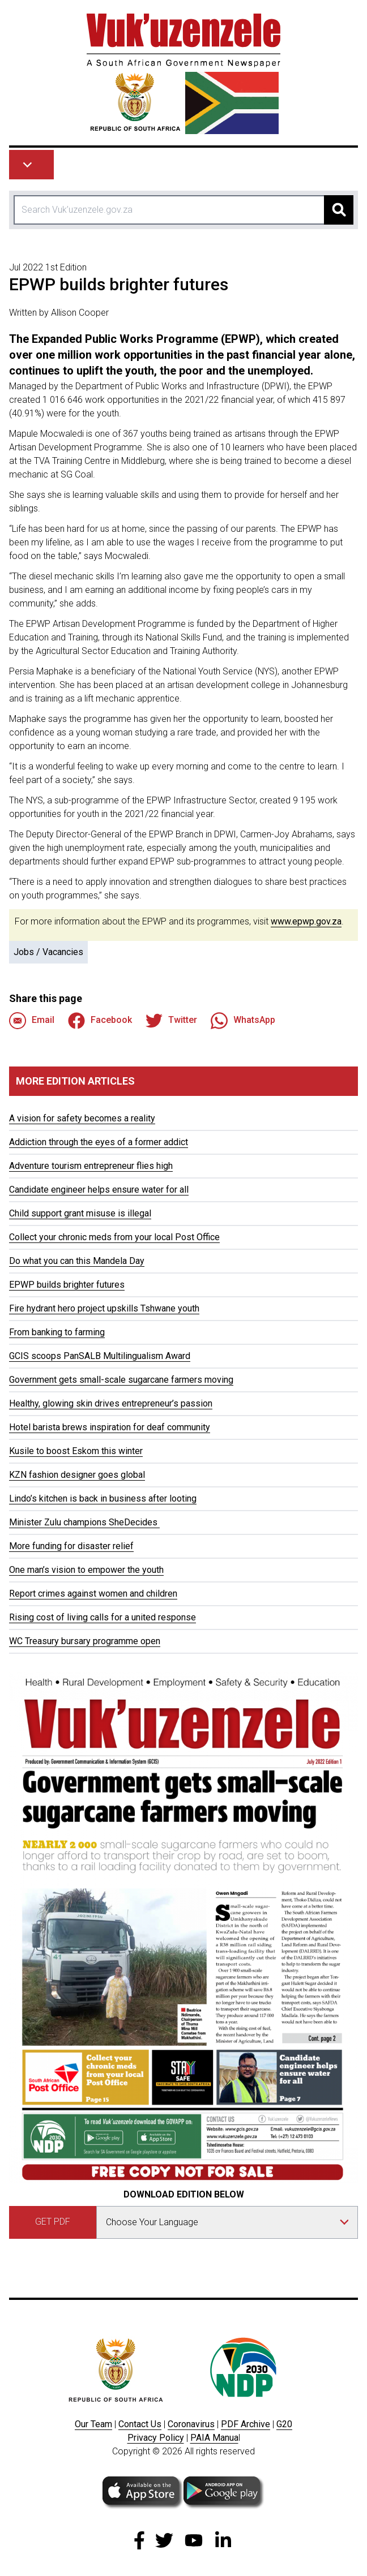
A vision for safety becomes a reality (82, 1118)
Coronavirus (191, 2424)
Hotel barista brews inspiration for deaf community (109, 1427)
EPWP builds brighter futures (67, 1284)
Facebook (100, 1020)
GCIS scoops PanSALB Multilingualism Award (99, 1356)
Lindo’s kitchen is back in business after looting (103, 1498)
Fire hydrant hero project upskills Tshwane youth (104, 1308)
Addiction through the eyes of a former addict (98, 1142)
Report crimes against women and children (93, 1593)
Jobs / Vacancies (48, 952)
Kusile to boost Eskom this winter (76, 1451)
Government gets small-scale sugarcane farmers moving (121, 1379)
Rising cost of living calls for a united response (102, 1617)
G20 (284, 2424)
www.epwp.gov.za (306, 921)
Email (31, 1020)
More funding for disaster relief (71, 1546)
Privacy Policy (155, 2437)
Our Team (93, 2424)
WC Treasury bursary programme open (84, 1641)
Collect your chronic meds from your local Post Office (114, 1237)
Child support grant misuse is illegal (80, 1213)
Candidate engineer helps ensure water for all (99, 1189)
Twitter (171, 1020)
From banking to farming (57, 1332)
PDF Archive (245, 2424)
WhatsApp (243, 1020)
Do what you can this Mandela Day (76, 1260)
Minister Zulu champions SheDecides (84, 1522)
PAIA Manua (214, 2437)
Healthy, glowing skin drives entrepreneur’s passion (110, 1403)
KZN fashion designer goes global (77, 1474)
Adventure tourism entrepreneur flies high (91, 1165)
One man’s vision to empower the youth (86, 1569)
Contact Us (139, 2424)
